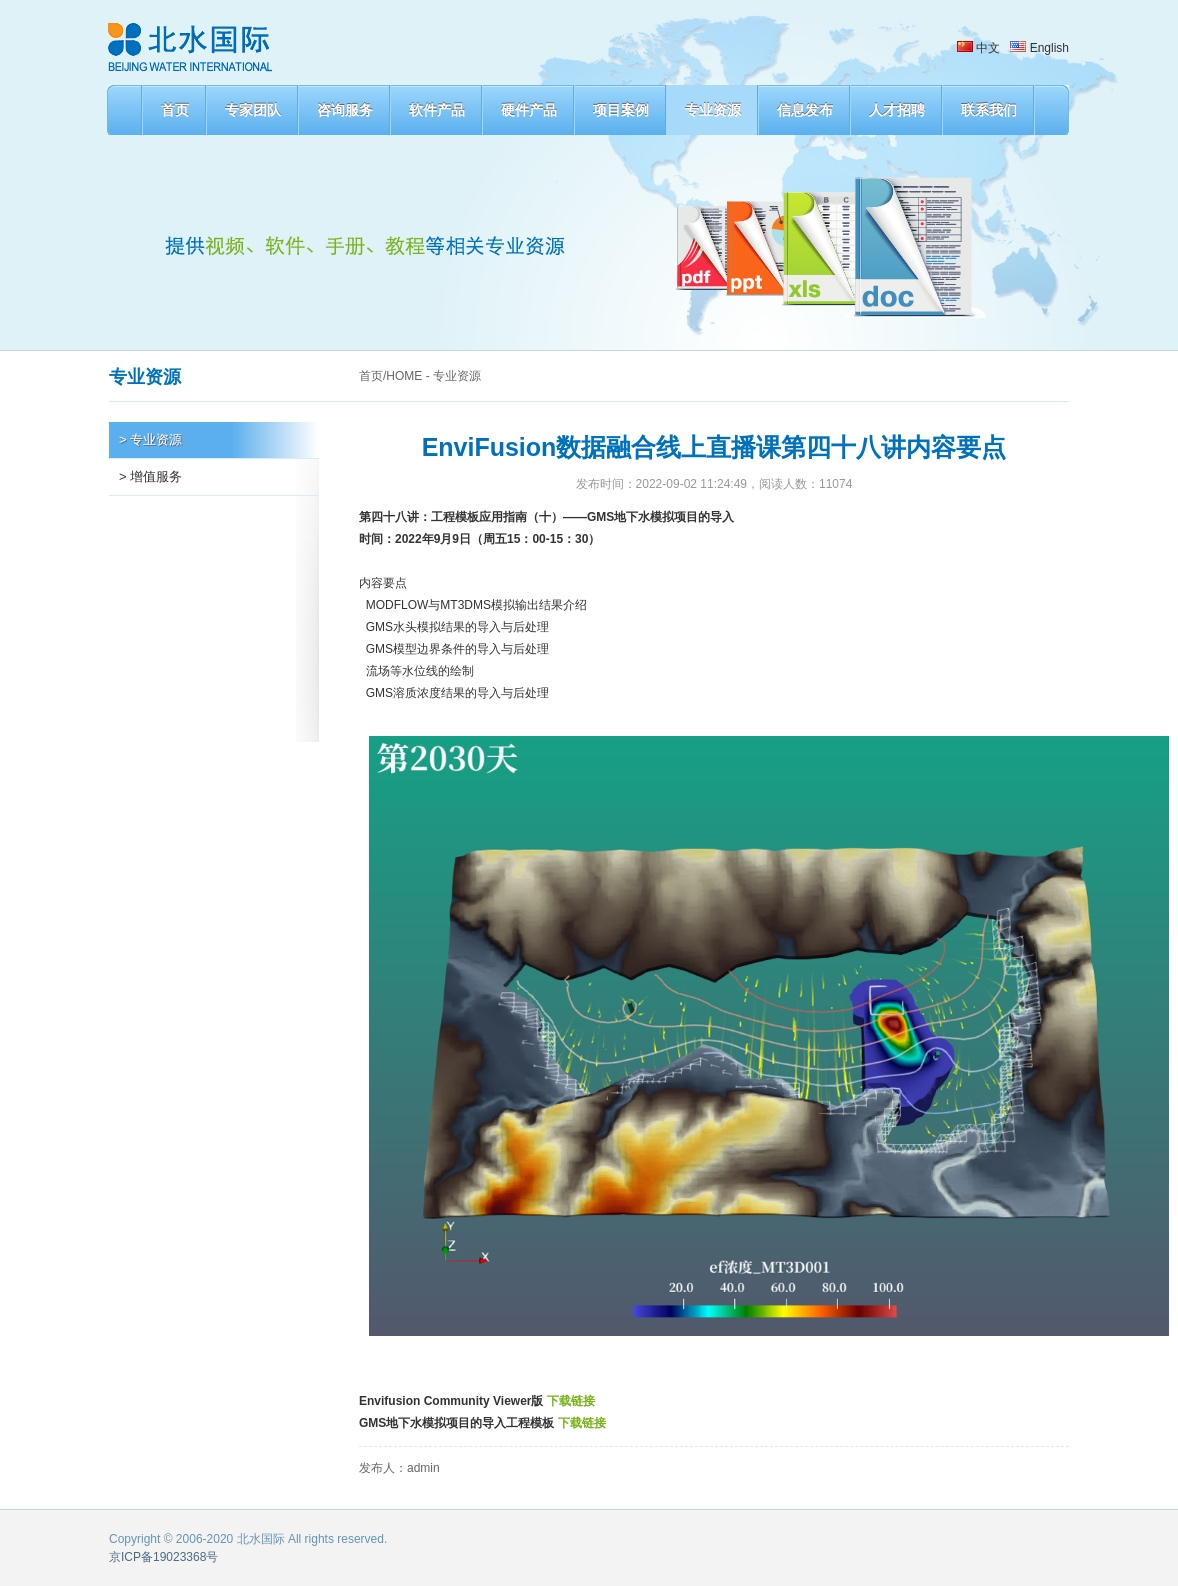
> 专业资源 (150, 439)
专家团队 (253, 110)
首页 (175, 110)
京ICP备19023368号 (163, 1557)
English (1039, 48)
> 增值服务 (150, 476)
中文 (978, 48)
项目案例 (621, 110)
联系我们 (989, 110)
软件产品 (437, 110)
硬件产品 (529, 110)
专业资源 (713, 110)
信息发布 (805, 110)
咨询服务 (345, 110)
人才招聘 (897, 110)
